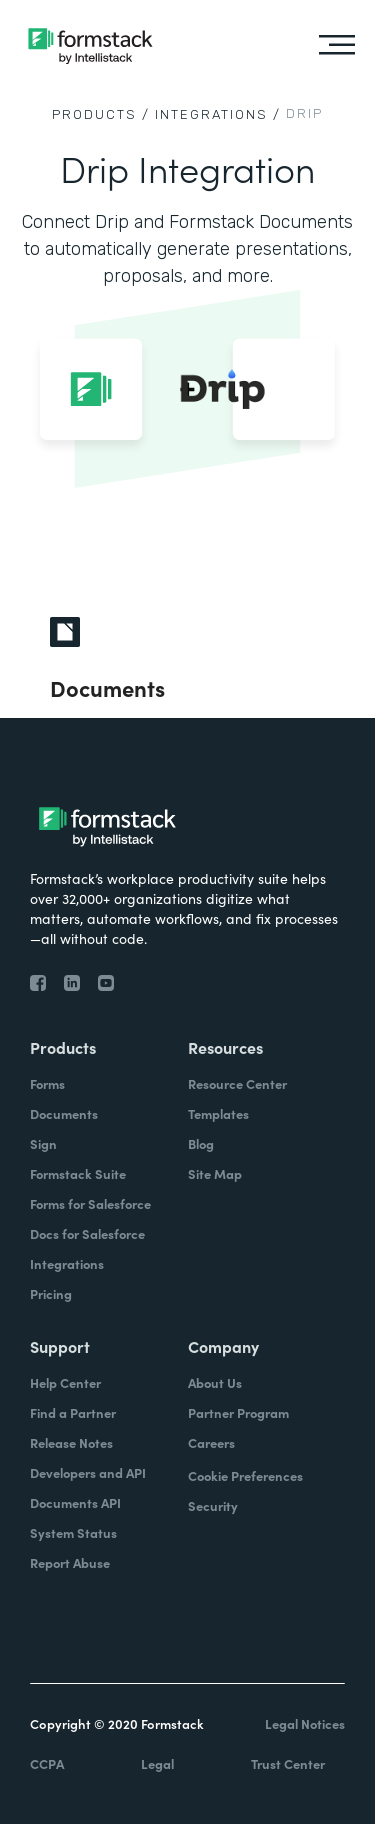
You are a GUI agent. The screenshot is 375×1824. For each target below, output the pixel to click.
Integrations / (218, 114)
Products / (101, 114)
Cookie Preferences (245, 1475)
